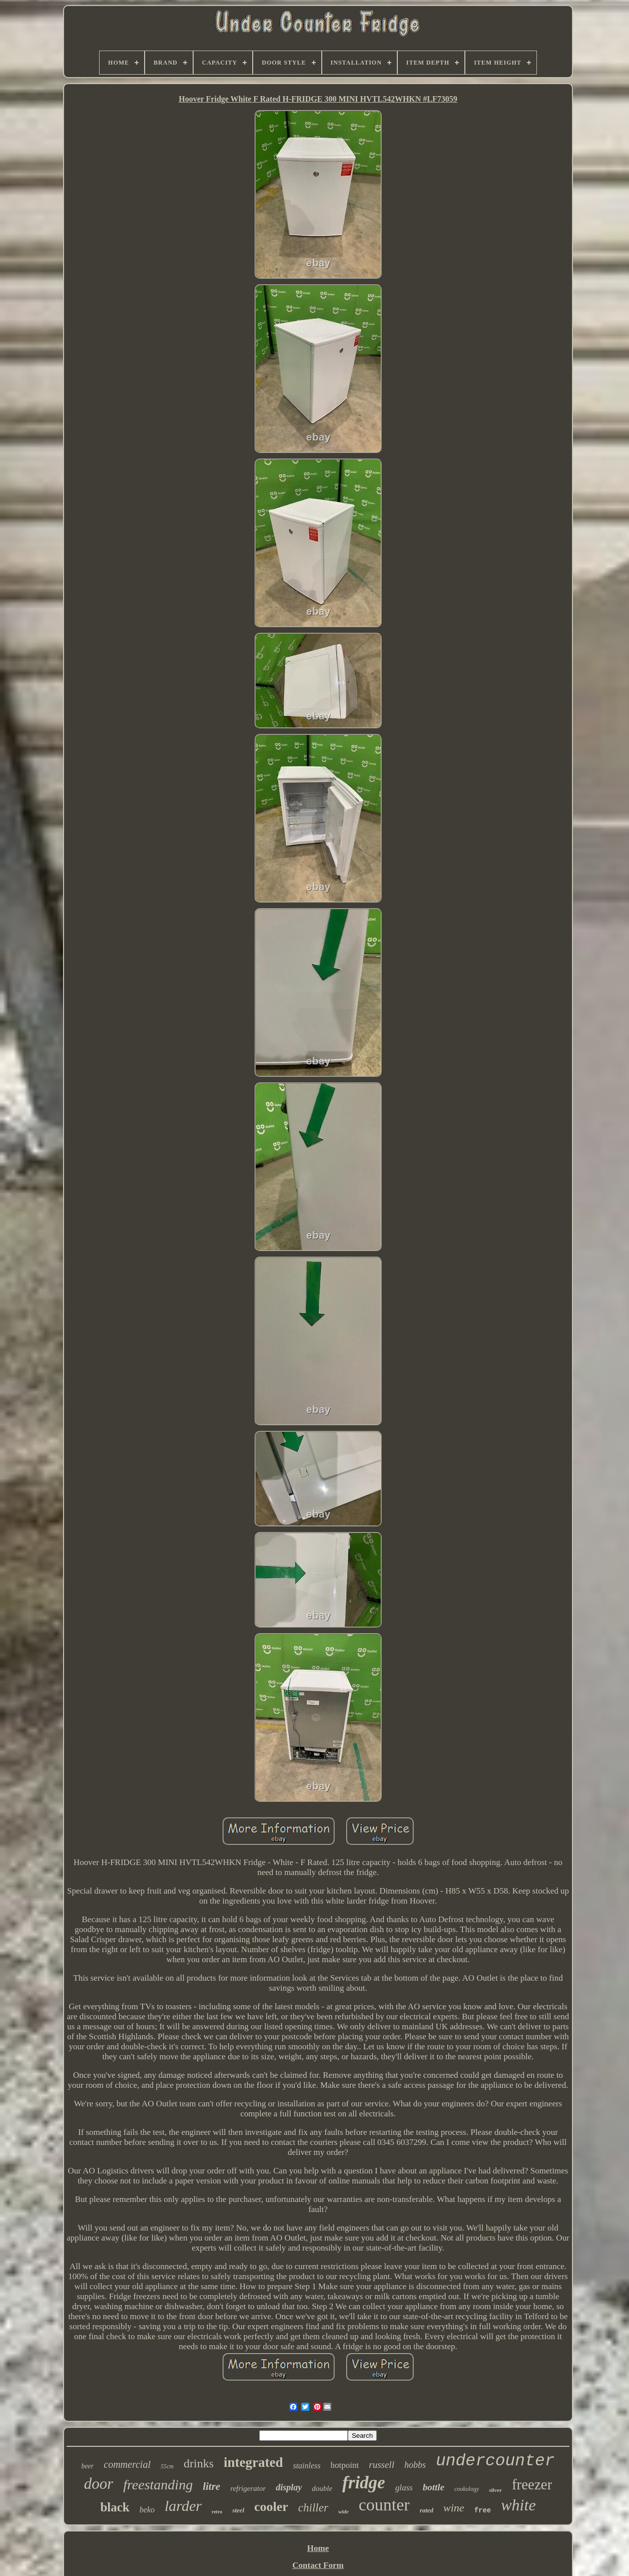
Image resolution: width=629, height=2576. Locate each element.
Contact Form (317, 2565)
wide (343, 2511)
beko (147, 2509)
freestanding (158, 2484)
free (482, 2510)
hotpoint (345, 2465)
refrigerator (248, 2488)
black (114, 2507)
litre (211, 2486)
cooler (271, 2506)
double (322, 2488)
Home (318, 2548)
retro (217, 2511)
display (289, 2487)
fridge (363, 2482)
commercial (127, 2464)
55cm (167, 2466)
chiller (313, 2507)
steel (238, 2510)
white (518, 2505)
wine (453, 2507)
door (99, 2483)
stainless (306, 2465)
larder (183, 2505)
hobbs (415, 2465)
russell (381, 2464)
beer (87, 2466)
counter (384, 2504)
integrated (253, 2462)
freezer (532, 2484)
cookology (466, 2488)
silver (495, 2490)
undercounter (495, 2461)
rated (426, 2510)
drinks (199, 2463)
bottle (433, 2487)
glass (404, 2487)
